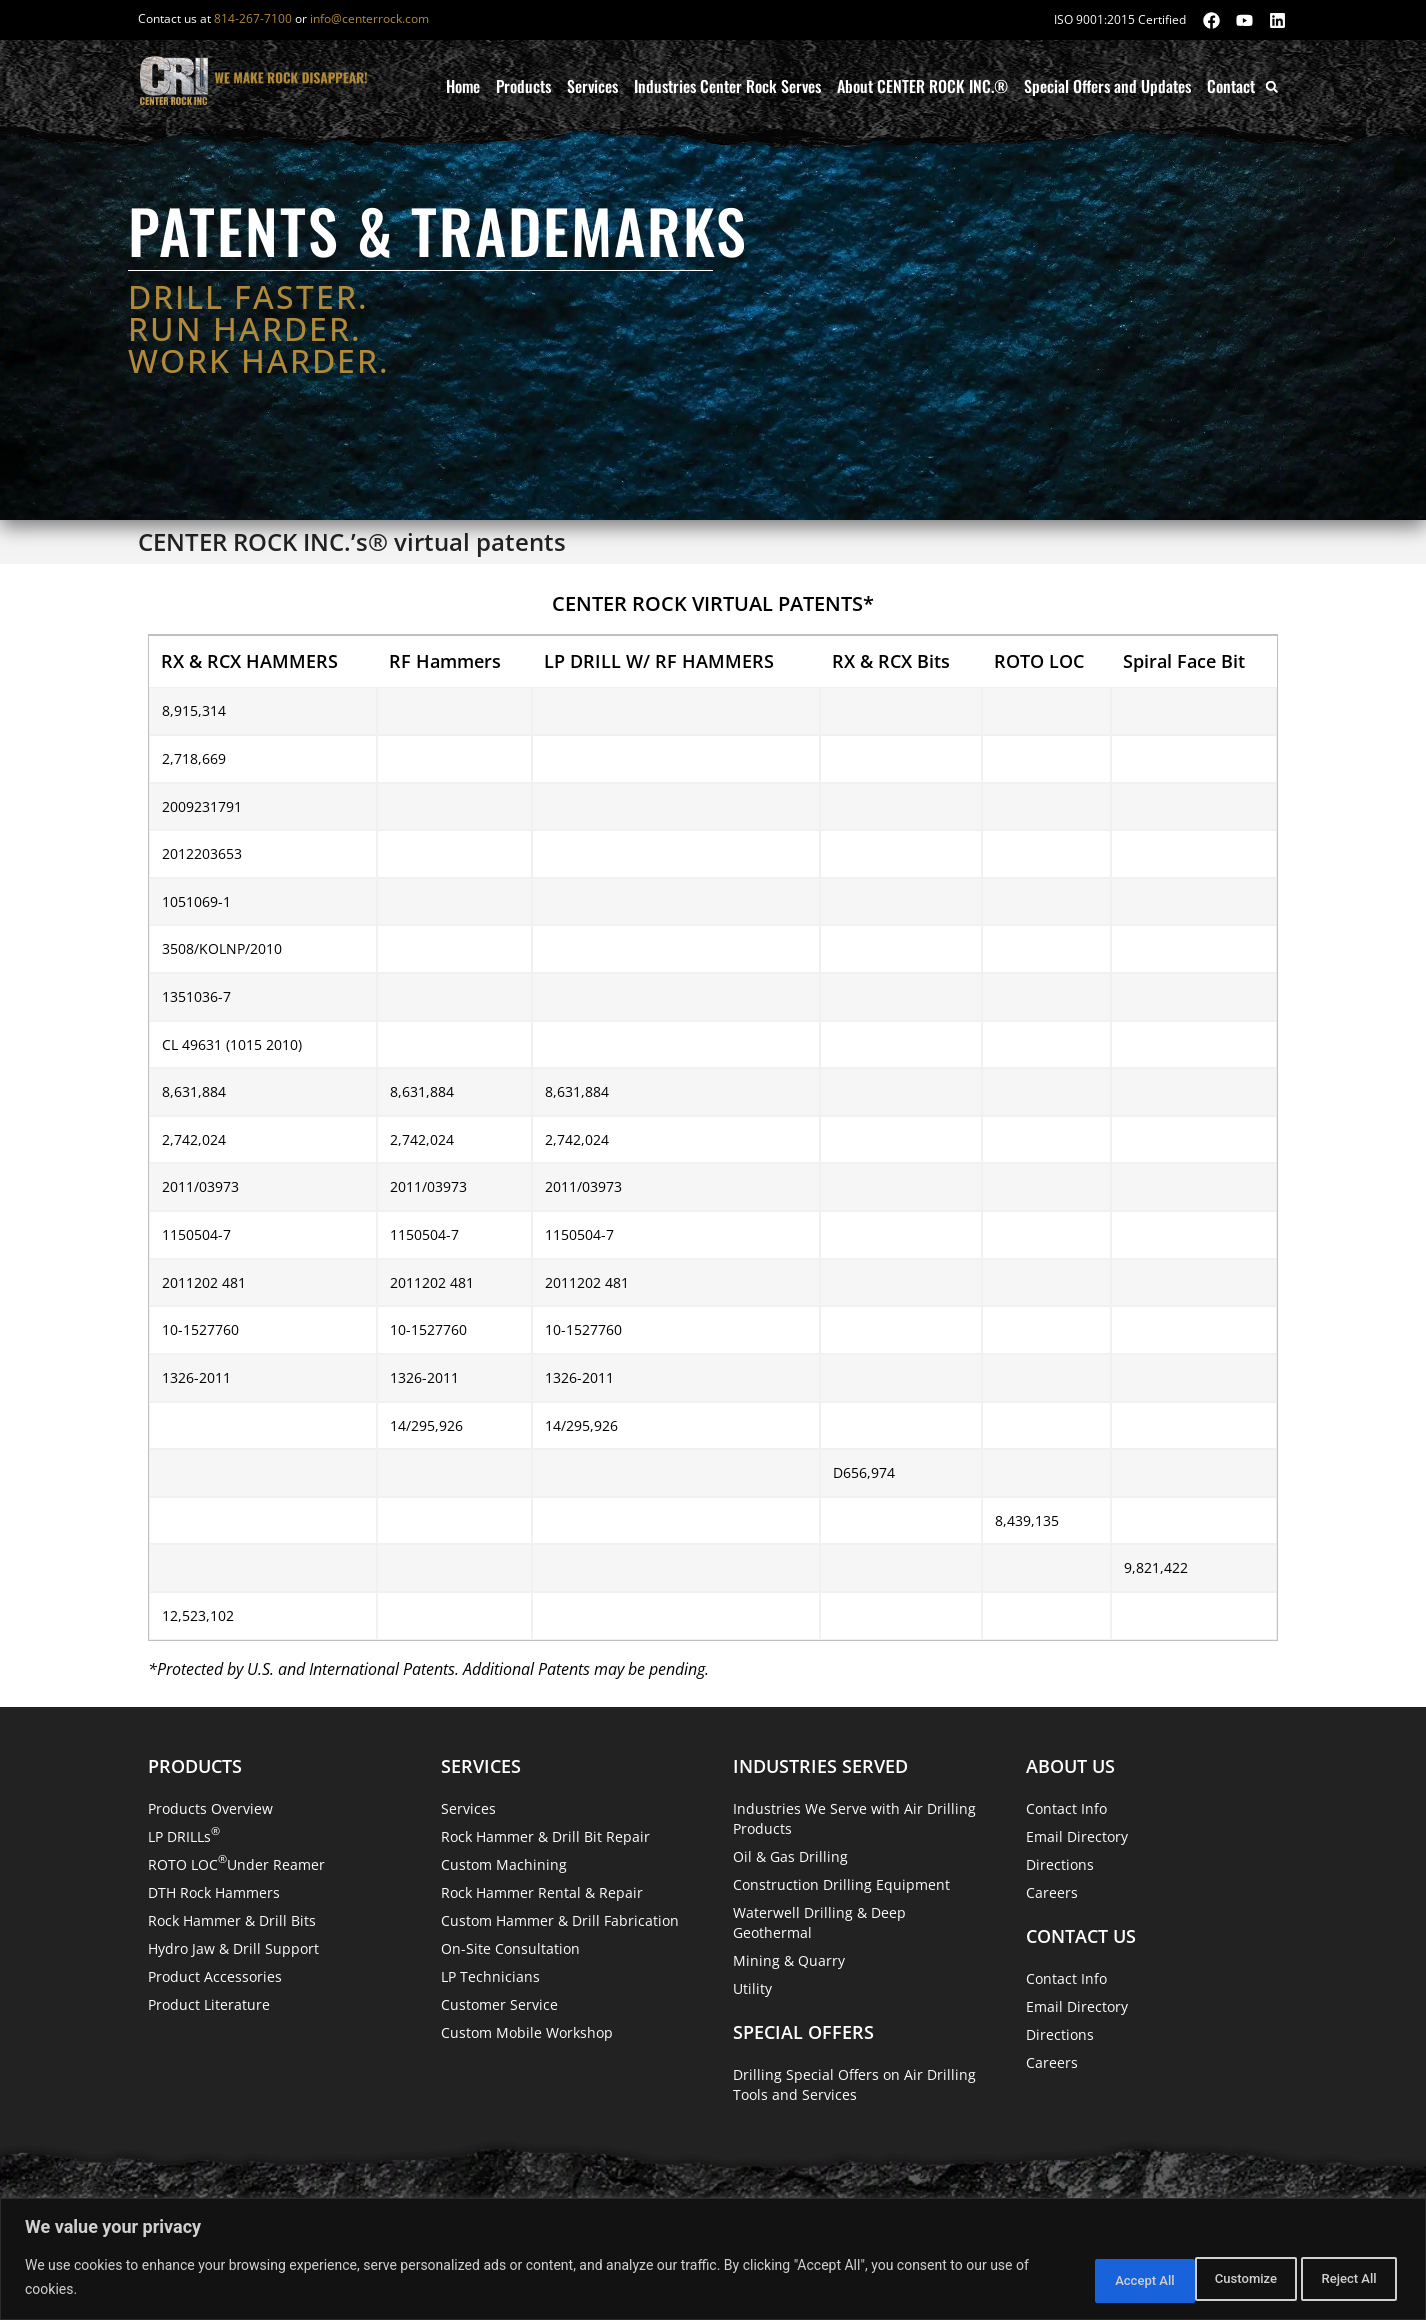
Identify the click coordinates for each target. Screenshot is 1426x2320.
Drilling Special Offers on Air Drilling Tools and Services (854, 2084)
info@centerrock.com (369, 18)
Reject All (1212, 2279)
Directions (1060, 1864)
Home (463, 86)
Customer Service (499, 2004)
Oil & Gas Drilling (790, 1856)
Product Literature (209, 2004)
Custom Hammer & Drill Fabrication (560, 1920)
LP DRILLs (184, 1834)
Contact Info (1066, 1808)
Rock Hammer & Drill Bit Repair (545, 1836)
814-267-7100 (253, 18)
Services (592, 86)
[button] (1271, 86)
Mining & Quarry (789, 1960)
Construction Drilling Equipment (841, 1884)
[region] (713, 2260)
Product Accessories (215, 1976)
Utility (752, 1988)
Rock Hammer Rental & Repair (542, 1892)
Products (523, 86)
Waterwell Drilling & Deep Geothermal (819, 1922)
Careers (1052, 1892)
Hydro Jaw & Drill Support (233, 1948)
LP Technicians (490, 1976)
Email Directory (1077, 1836)
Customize (1083, 2279)
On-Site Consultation (510, 1948)
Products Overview (210, 1808)
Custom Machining (504, 1864)
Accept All (1340, 2279)
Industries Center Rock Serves (727, 86)
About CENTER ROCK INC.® (922, 86)
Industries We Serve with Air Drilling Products (854, 1818)
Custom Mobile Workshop (527, 2032)
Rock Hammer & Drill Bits (232, 1920)
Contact (1231, 86)
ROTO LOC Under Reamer (236, 1862)
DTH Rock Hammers (214, 1892)
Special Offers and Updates (1107, 86)
